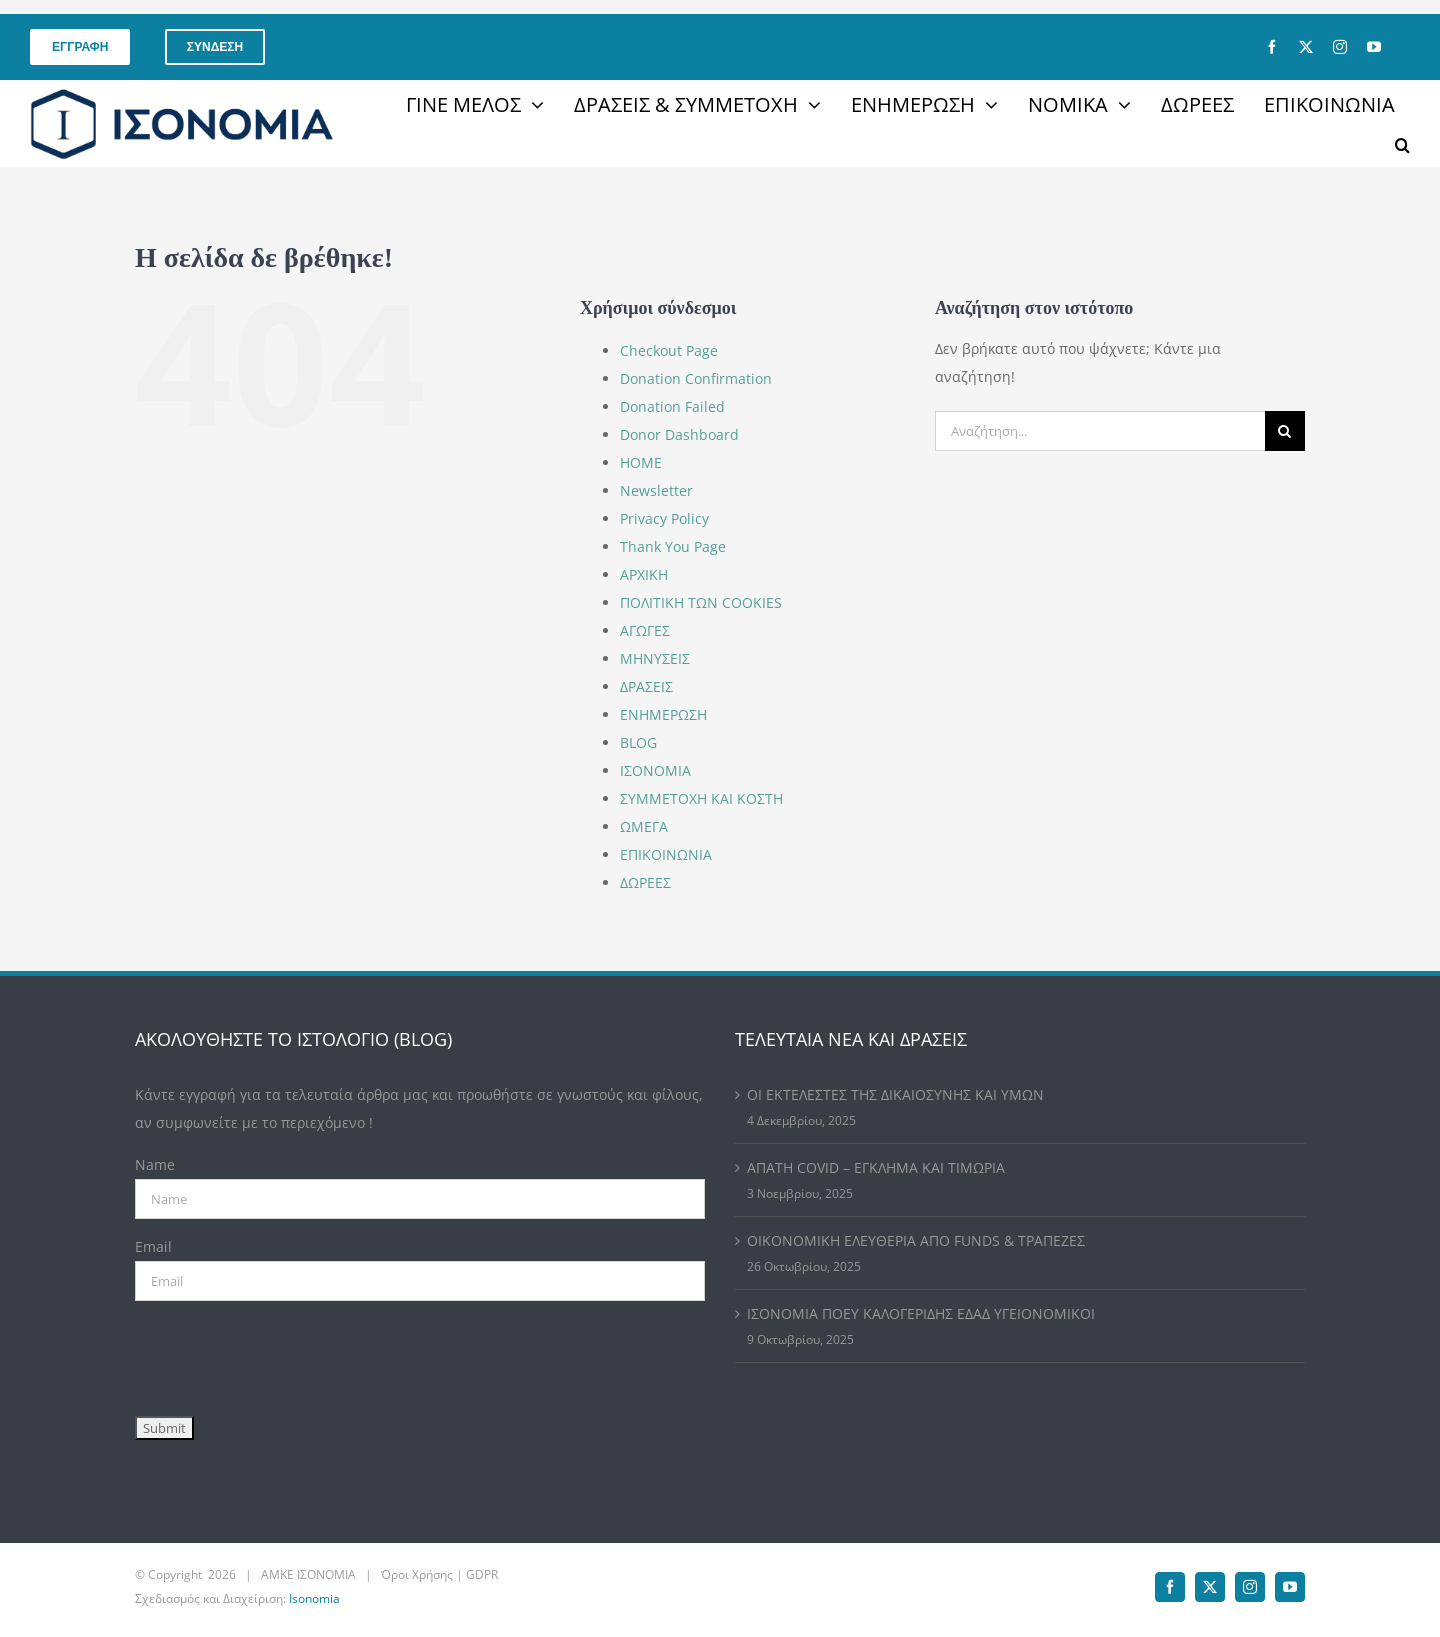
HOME (641, 462)
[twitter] (1306, 47)
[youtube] (1374, 47)
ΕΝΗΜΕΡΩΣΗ (663, 714)
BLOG (638, 742)
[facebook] (1272, 47)
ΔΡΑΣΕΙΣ (646, 686)
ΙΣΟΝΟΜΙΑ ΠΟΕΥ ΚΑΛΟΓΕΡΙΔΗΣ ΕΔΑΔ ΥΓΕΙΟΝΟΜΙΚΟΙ (921, 1313)
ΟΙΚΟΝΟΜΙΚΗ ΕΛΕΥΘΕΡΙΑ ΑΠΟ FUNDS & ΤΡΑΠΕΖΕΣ (916, 1240)
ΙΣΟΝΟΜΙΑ (655, 770)
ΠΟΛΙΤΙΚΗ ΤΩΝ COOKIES (701, 602)
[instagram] (1340, 47)
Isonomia (314, 1598)
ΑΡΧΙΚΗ (644, 574)
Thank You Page (673, 546)
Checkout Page (669, 350)
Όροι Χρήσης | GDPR (439, 1574)
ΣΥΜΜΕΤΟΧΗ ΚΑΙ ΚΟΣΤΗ (701, 798)
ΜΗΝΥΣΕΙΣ (655, 658)
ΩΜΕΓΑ (644, 826)
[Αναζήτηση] (1285, 431)
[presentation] (287, 1354)
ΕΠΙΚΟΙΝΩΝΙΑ (666, 854)
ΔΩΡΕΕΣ (645, 882)
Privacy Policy (664, 518)
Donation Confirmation (696, 378)
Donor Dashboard (679, 434)
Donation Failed (672, 406)
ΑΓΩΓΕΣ (645, 630)
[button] (1402, 145)
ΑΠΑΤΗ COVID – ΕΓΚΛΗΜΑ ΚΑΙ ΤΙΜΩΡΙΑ (876, 1167)
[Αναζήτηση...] (1100, 431)
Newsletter (656, 490)
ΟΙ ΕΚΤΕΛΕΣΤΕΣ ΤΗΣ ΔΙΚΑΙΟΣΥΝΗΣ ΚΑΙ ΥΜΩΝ (895, 1094)
